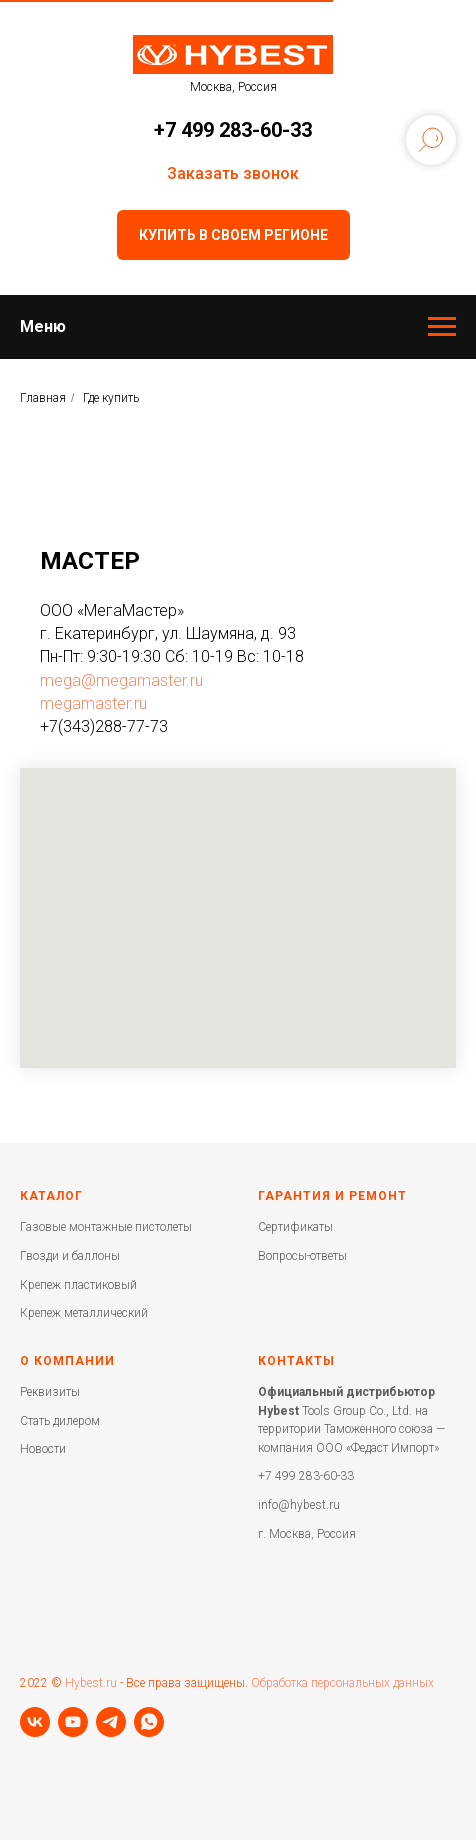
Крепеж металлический (84, 1313)
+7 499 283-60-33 (233, 130)
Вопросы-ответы (302, 1256)
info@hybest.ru (299, 1505)
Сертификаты (295, 1227)
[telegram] (111, 1722)
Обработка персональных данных (342, 1683)
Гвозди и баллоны (70, 1256)
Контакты (296, 1361)
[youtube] (73, 1722)
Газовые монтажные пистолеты (106, 1227)
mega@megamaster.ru (121, 680)
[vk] (35, 1722)
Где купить (111, 398)
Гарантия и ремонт (332, 1196)
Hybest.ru (91, 1683)
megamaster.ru (93, 703)
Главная (43, 398)
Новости (43, 1449)
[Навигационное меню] (442, 327)
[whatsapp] (149, 1722)
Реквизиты (50, 1392)
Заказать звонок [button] (233, 173)
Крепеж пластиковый (78, 1285)
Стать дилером (60, 1421)
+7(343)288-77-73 (104, 726)
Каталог (51, 1196)
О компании (67, 1361)
